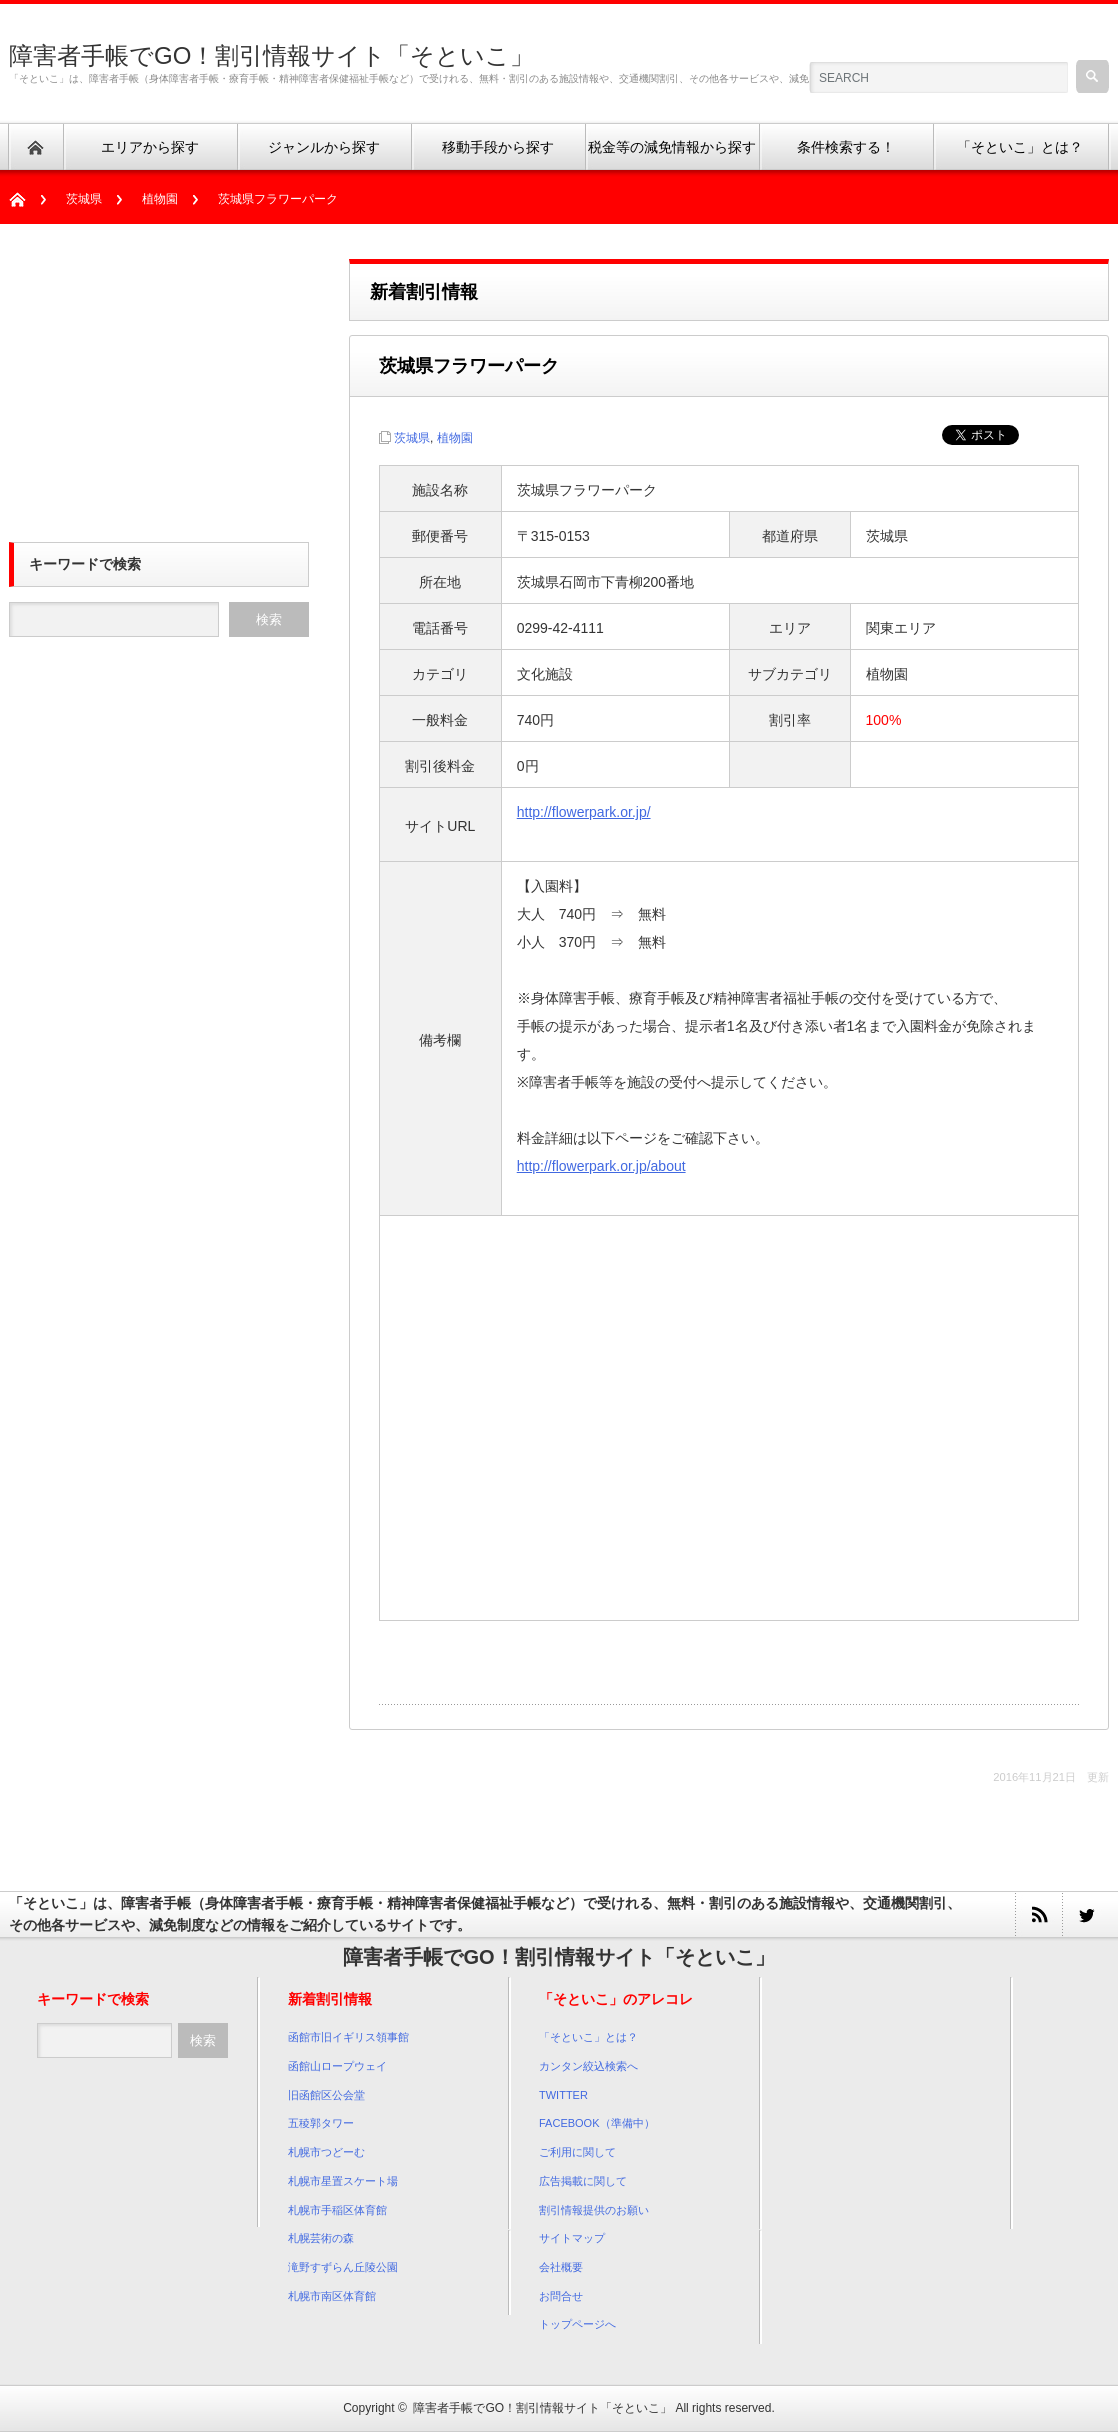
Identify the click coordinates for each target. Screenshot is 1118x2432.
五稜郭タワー (321, 2123)
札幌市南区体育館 (332, 2296)
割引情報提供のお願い (594, 2210)
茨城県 (84, 199)
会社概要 (561, 2267)
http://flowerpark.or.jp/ (584, 812)
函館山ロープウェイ (337, 2066)
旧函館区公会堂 (326, 2095)
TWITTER (563, 2095)
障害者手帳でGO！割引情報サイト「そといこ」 (271, 55)
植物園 (160, 199)
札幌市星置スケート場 (343, 2181)
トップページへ (577, 2324)
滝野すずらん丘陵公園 (343, 2267)
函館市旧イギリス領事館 (348, 2037)
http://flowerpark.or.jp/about (601, 1166)
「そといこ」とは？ (588, 2037)
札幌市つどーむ (326, 2152)
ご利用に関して (577, 2152)
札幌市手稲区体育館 (337, 2210)
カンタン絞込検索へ (588, 2066)
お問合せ (561, 2296)
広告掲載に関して (583, 2181)
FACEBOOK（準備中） (597, 2123)
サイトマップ (572, 2238)
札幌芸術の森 (321, 2238)
